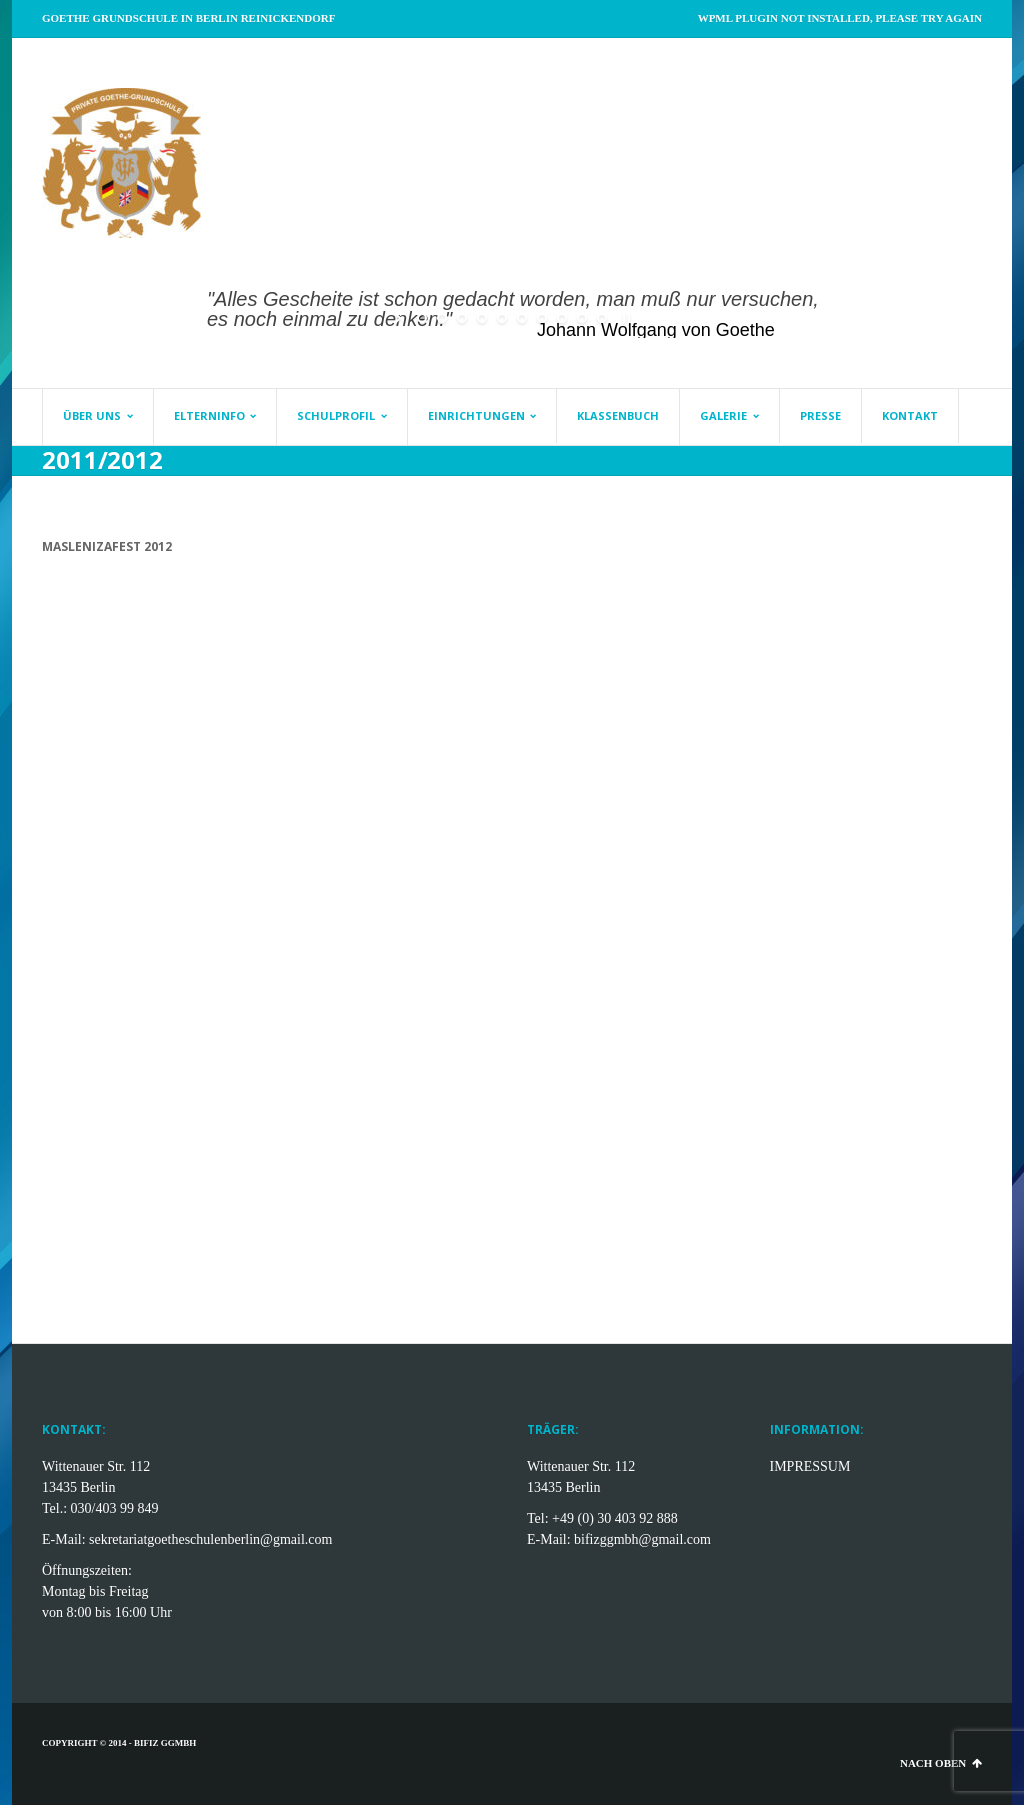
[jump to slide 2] (442, 318)
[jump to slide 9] (582, 318)
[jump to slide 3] (462, 318)
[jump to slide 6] (522, 318)
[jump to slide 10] (602, 318)
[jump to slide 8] (562, 318)
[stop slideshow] (624, 318)
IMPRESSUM (810, 1466)
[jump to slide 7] (542, 318)
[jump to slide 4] (482, 318)
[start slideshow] (399, 318)
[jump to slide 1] (422, 318)
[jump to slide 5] (502, 318)
